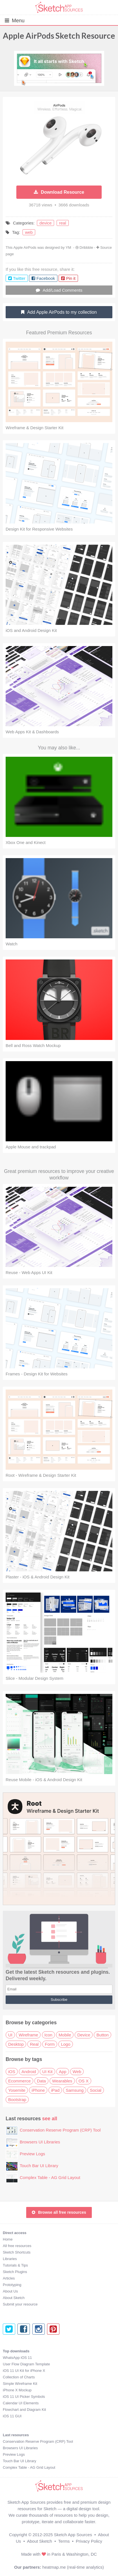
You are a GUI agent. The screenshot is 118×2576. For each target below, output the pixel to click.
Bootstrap (17, 2099)
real (62, 223)
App (62, 2071)
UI (10, 2034)
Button (102, 2034)
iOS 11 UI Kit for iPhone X (24, 2370)
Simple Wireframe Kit (20, 2383)
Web (77, 2071)
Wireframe (28, 2034)
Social (95, 2090)
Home (8, 2239)
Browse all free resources (59, 2212)
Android (28, 2071)
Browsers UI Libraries (40, 2141)
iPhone (38, 2090)
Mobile (65, 2034)
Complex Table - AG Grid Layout (50, 2177)
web (29, 232)
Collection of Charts (19, 2377)
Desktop (16, 2044)
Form (50, 2044)
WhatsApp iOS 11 (17, 2357)
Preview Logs (32, 2153)
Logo (65, 2044)
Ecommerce (19, 2080)
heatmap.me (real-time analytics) (73, 2567)
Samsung (74, 2090)
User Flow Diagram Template (26, 2364)
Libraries (10, 2259)
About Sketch (14, 2298)
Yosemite (16, 2090)
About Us (10, 2291)
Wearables (62, 2080)
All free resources (17, 2246)
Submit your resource (20, 2304)
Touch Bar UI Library (39, 2165)
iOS (11, 2071)
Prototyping (12, 2285)
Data (41, 2080)
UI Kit (47, 2071)
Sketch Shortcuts (16, 2252)
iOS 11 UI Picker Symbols (24, 2396)
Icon (48, 2034)
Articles (9, 2278)
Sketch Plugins (15, 2272)
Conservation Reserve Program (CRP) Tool (60, 2130)
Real (34, 2044)
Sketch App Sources (73, 2534)
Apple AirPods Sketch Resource (59, 35)
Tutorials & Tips (15, 2265)
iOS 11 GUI (12, 2416)
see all (49, 2118)
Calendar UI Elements (21, 2403)
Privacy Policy (89, 2541)
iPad (55, 2090)
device (45, 223)
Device (83, 2034)
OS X (84, 2080)
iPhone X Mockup (17, 2390)
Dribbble (86, 247)
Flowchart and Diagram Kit (24, 2409)
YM (68, 247)
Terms (64, 2541)
